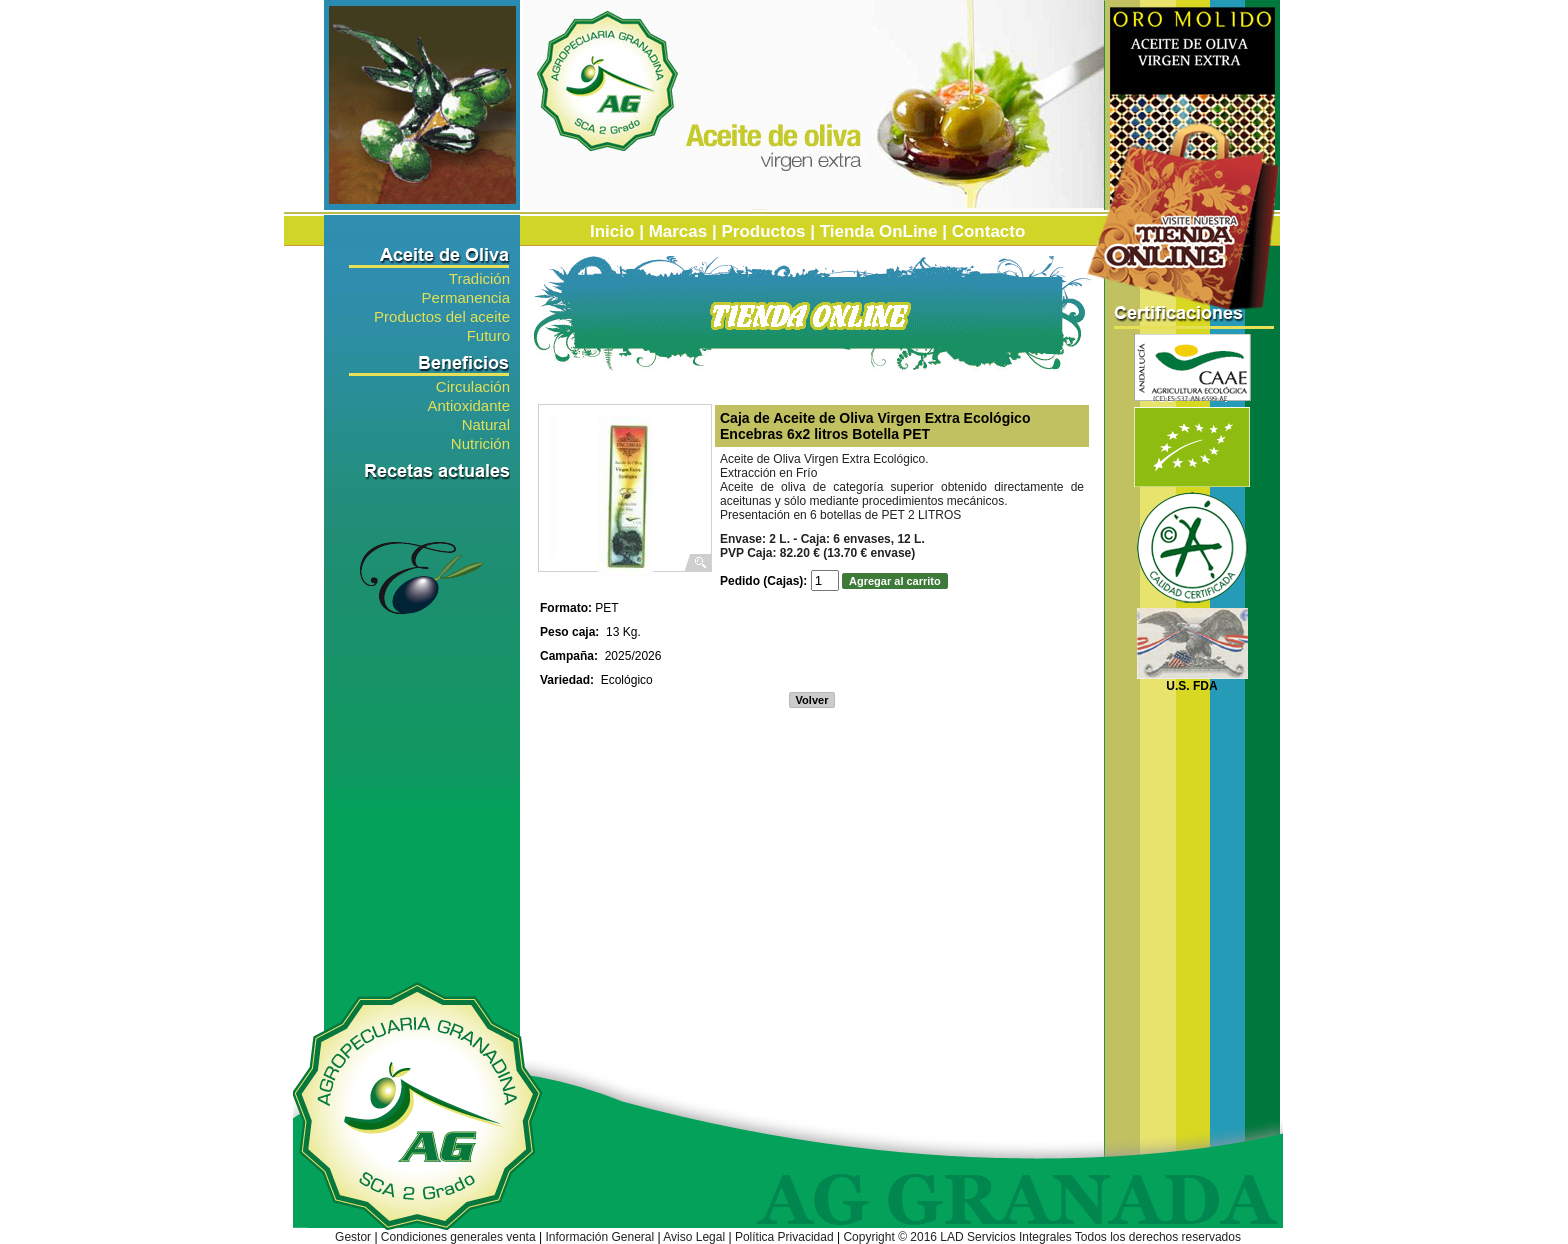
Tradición (479, 277)
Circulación (473, 385)
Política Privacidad (784, 1237)
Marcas (678, 231)
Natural (486, 423)
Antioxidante (468, 404)
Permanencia (466, 296)
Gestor (353, 1237)
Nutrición (480, 442)
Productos (763, 231)
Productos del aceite (442, 315)
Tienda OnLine (879, 231)
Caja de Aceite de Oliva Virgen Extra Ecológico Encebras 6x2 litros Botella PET (875, 426)
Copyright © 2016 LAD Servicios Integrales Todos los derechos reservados (1042, 1237)
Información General (599, 1237)
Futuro (488, 334)
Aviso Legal (694, 1237)
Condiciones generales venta (458, 1237)
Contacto (989, 231)
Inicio (612, 231)
